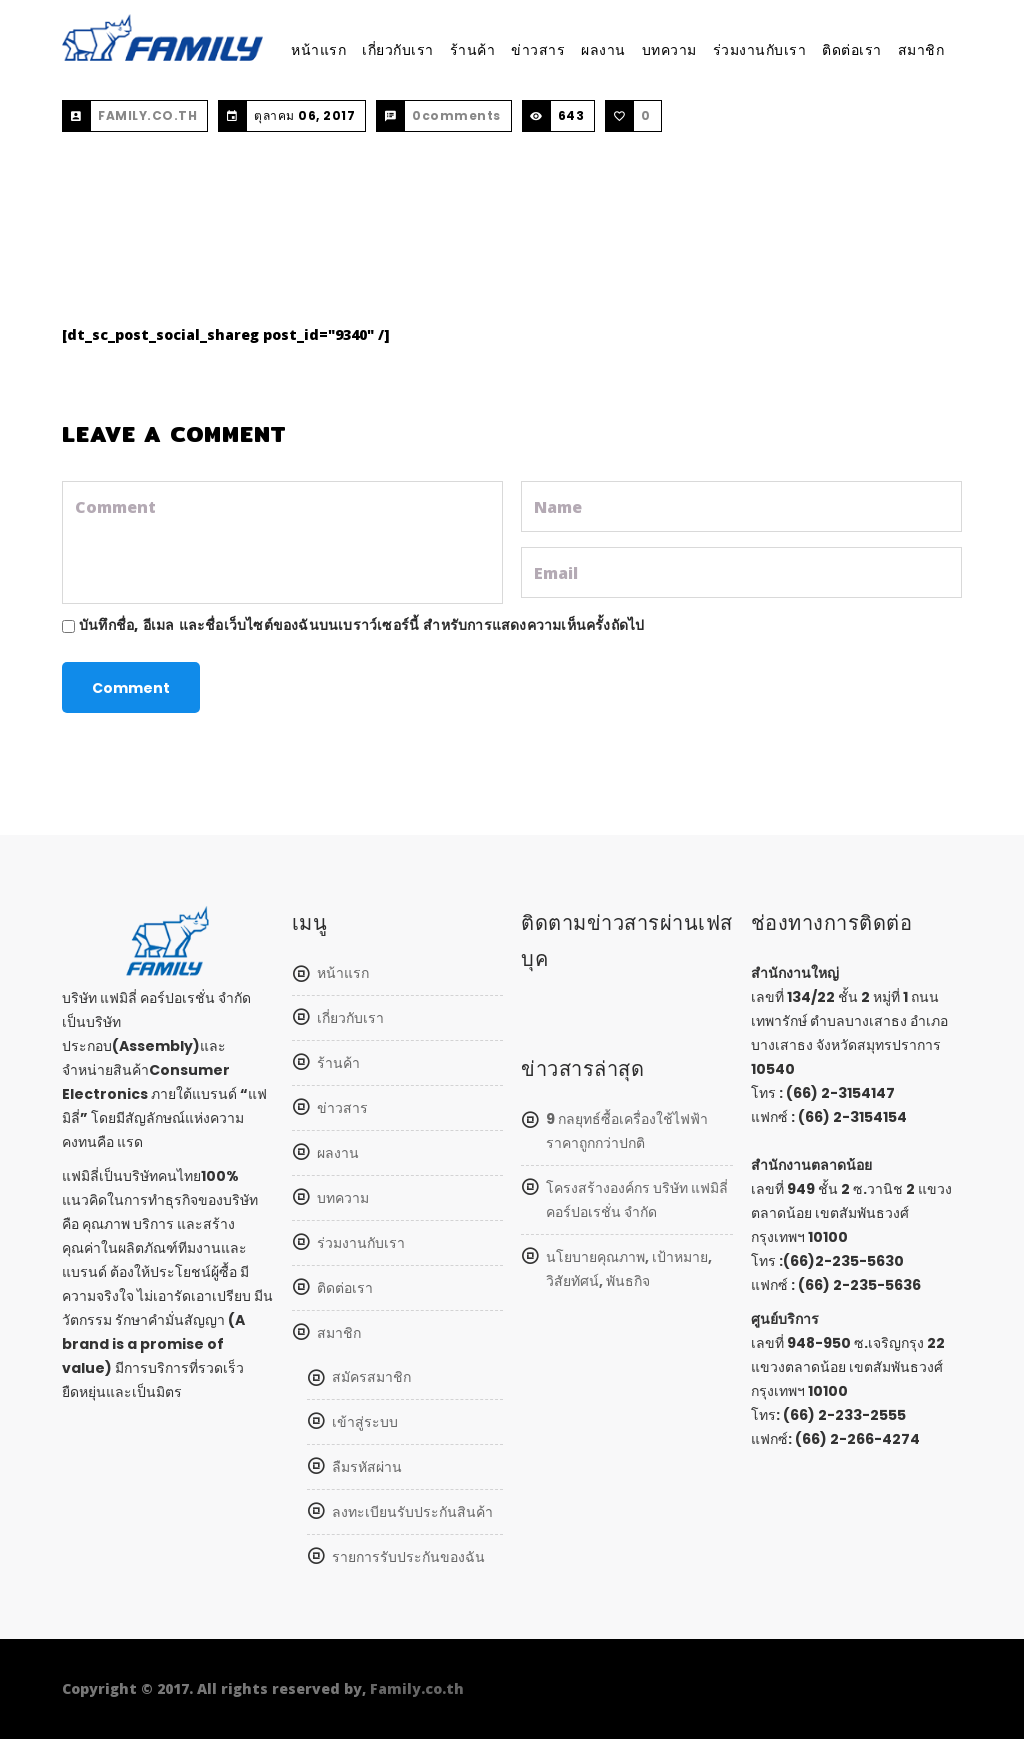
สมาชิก (921, 50)
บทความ (669, 50)
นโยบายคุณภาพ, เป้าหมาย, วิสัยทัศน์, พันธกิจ (629, 1269)
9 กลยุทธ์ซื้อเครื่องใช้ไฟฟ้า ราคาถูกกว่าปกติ (627, 1131)
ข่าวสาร (538, 50)
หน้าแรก (318, 50)
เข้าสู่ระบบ (365, 1422)
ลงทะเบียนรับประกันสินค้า (412, 1512)
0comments (456, 115)
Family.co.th (417, 1688)
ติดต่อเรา (852, 50)
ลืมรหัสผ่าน (367, 1467)
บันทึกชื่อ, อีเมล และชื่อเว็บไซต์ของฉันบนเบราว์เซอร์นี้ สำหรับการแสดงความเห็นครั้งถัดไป (361, 624)
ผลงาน (603, 50)
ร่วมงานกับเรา (760, 50)
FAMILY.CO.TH (147, 115)
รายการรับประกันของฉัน (408, 1557)
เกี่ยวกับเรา (398, 50)
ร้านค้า (473, 50)
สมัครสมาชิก (371, 1377)
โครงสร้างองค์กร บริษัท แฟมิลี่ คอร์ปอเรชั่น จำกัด (637, 1200)
